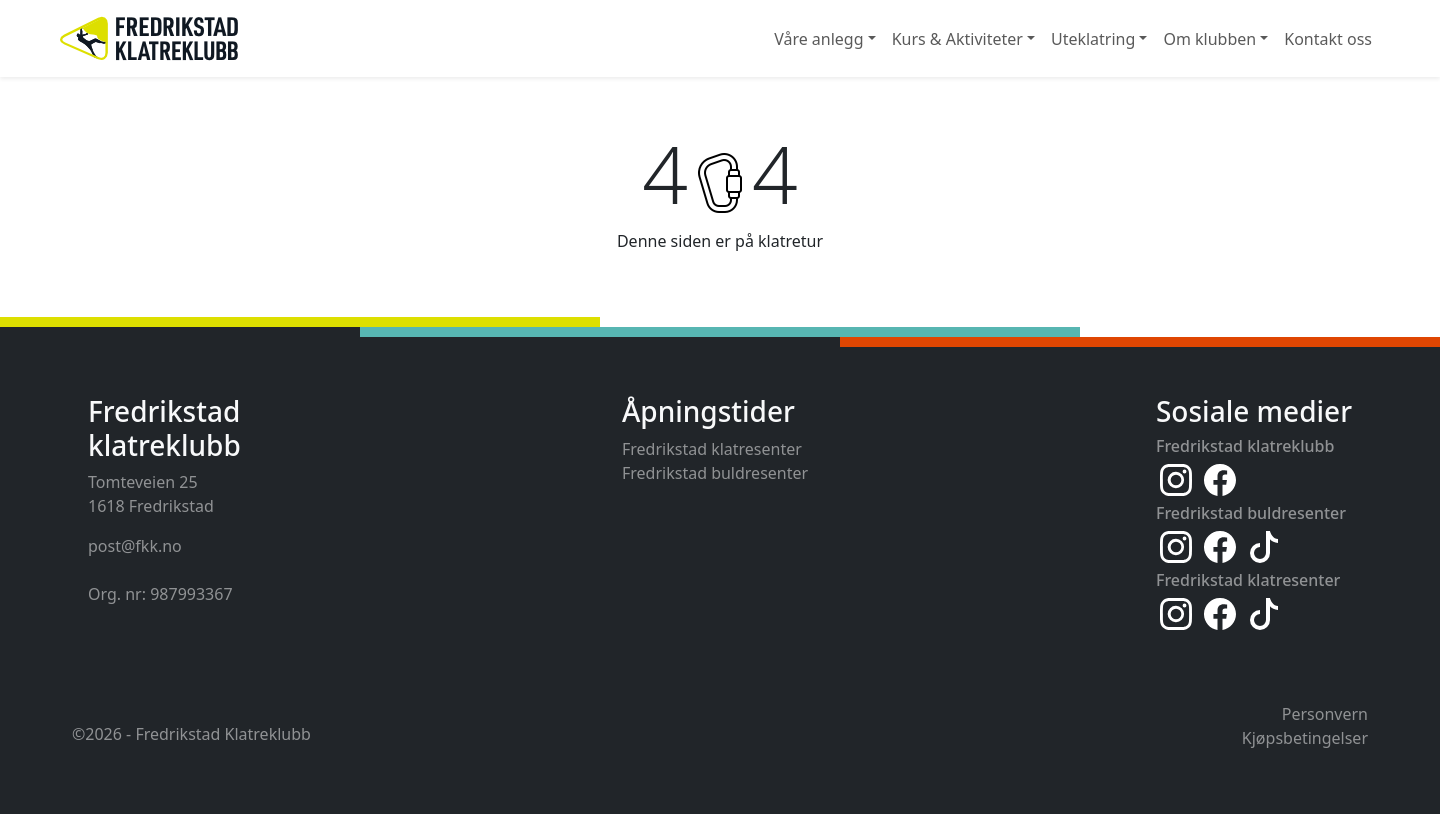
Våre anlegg (818, 39)
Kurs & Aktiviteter (957, 39)
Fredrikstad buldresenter (715, 473)
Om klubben (1209, 39)
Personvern (1325, 714)
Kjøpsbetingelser (1305, 738)
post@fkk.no (135, 546)
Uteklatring (1093, 39)
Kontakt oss (1328, 39)
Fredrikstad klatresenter (712, 449)
